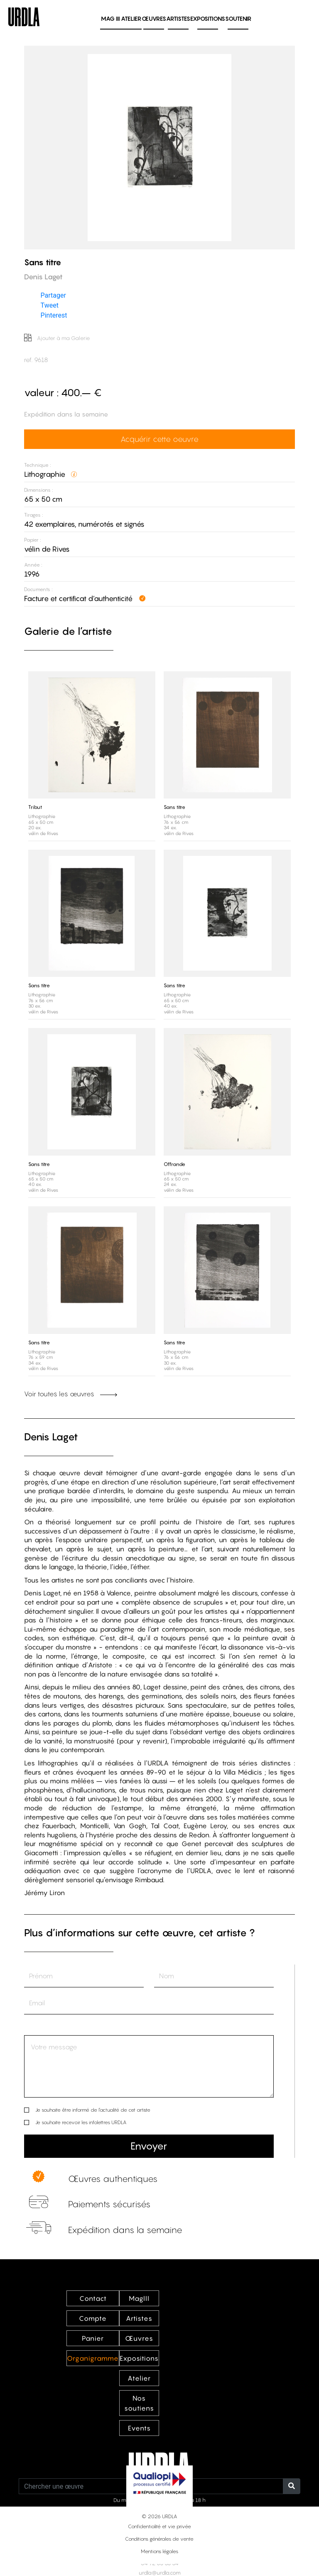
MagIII (139, 2298)
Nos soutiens (139, 2403)
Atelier (131, 18)
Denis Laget (51, 1437)
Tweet (50, 305)
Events (139, 2428)
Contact (93, 2298)
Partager (53, 295)
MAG (110, 18)
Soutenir (238, 18)
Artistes (178, 18)
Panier (93, 2338)
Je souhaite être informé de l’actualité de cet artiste (92, 2110)
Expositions (207, 18)
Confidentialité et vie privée (159, 2526)
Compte (93, 2318)
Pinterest (54, 315)
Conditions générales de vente (159, 2539)
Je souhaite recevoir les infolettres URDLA (80, 2122)
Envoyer (148, 2146)
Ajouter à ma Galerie (57, 338)
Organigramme (93, 2358)
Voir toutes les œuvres (70, 1394)
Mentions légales (159, 2551)
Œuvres (154, 18)
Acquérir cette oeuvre (159, 439)
